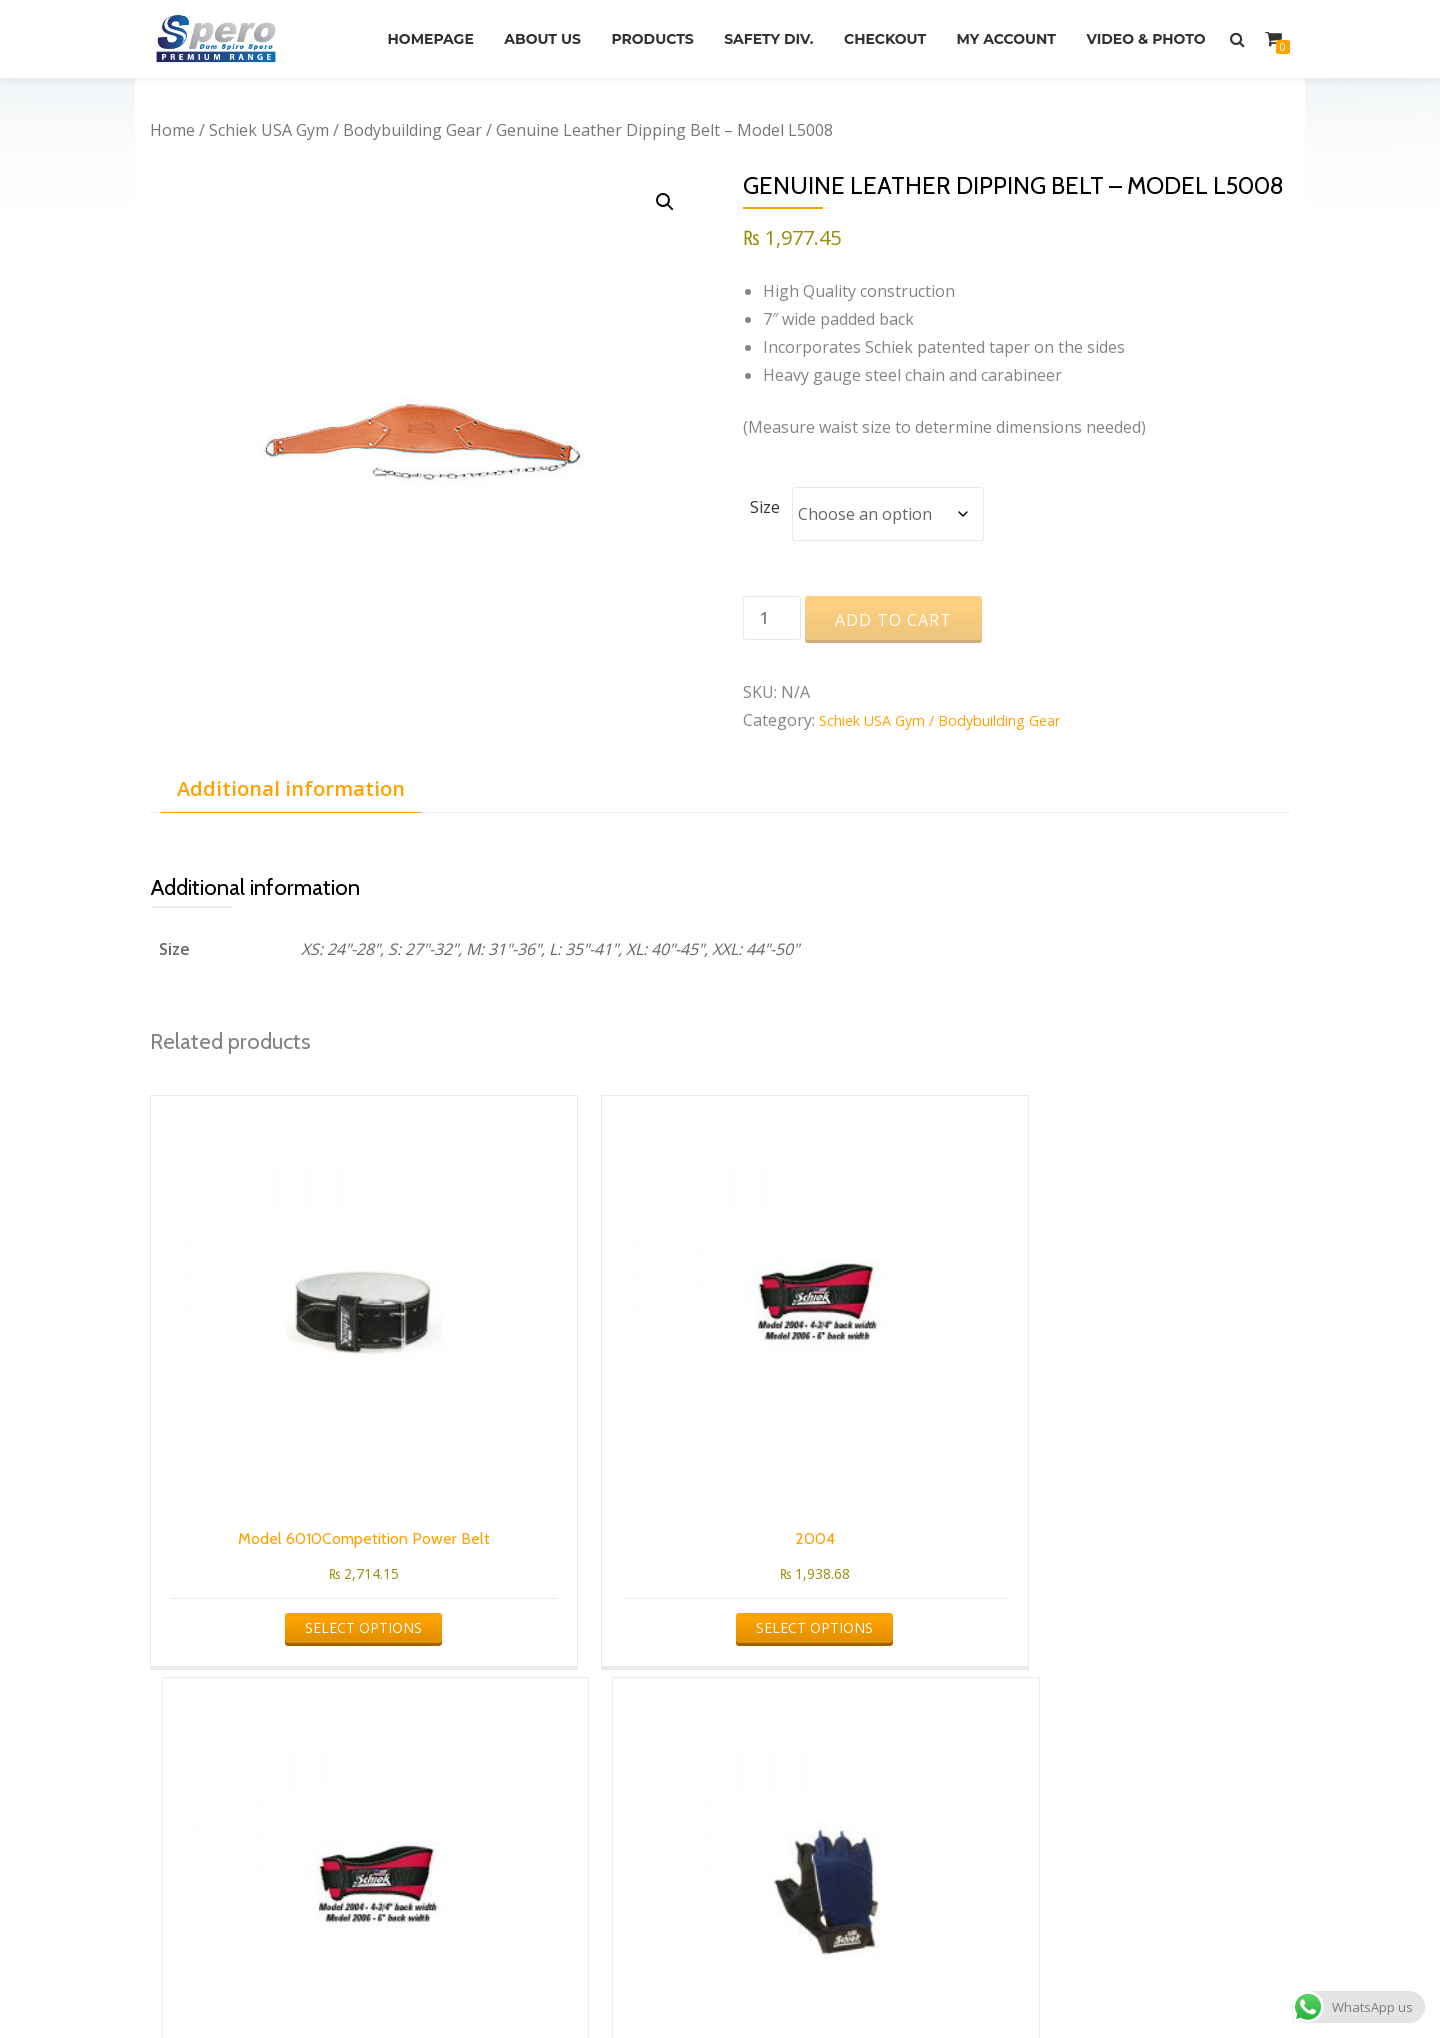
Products (770, 29)
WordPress (795, 1983)
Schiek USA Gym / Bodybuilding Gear (345, 130)
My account (1151, 29)
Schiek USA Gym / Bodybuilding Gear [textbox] (298, 1723)
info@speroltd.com (823, 1793)
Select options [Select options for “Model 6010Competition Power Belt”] (281, 1488)
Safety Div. (895, 29)
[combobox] (294, 1714)
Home (172, 130)
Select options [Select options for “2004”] (571, 1462)
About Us (650, 29)
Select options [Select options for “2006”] (862, 1462)
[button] (663, 204)
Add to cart (893, 621)
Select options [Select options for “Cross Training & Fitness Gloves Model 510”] (1153, 1488)
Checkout (1021, 29)
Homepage (529, 29)
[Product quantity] (772, 619)
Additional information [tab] (291, 789)
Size (765, 507)
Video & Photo (1141, 57)
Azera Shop (646, 1983)
